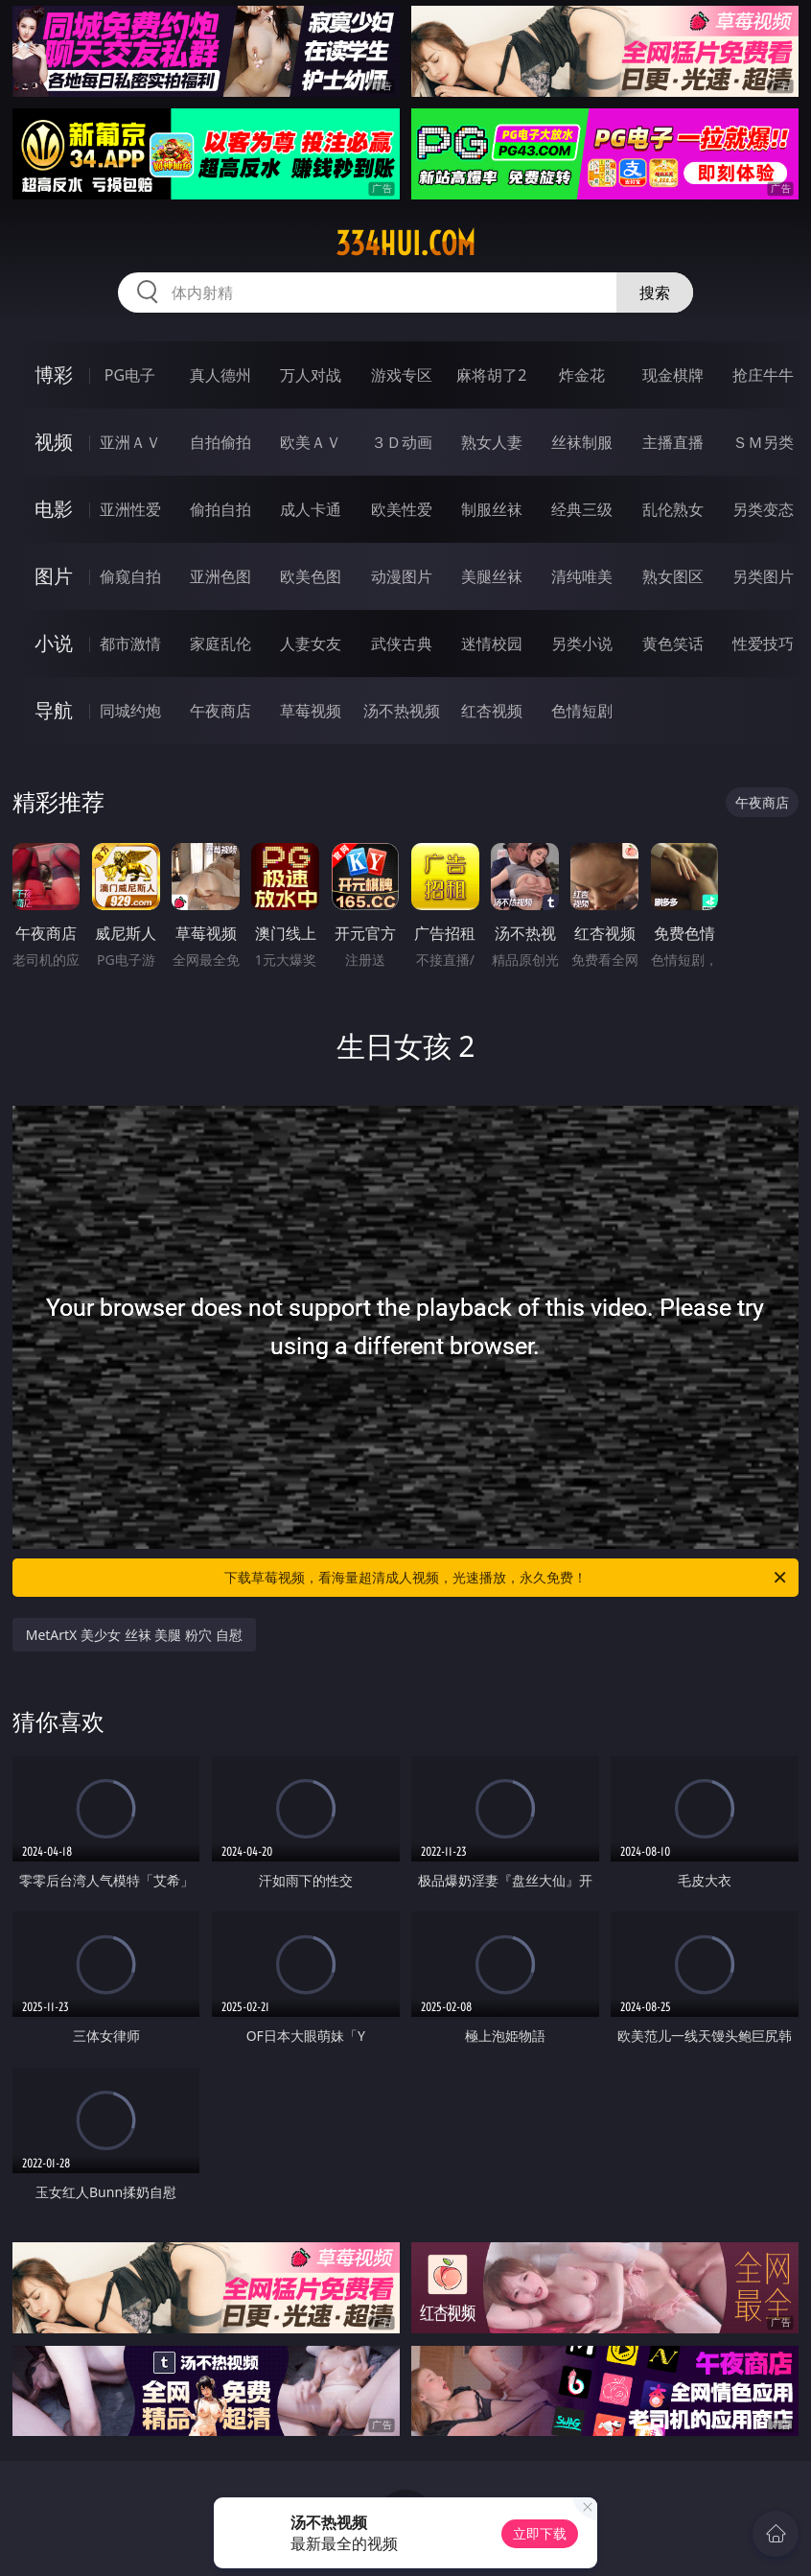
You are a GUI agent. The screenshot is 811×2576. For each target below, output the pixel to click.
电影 (54, 509)
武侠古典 (401, 643)
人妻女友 (310, 643)
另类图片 (763, 576)
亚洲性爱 (130, 509)
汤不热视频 (401, 710)
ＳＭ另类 (763, 442)
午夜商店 (220, 710)
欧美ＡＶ (310, 442)
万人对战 (310, 375)
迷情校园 (491, 643)
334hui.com (405, 243)
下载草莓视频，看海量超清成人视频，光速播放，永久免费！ (506, 1577)
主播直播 (673, 442)
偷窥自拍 (130, 576)
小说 (54, 643)
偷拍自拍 (220, 509)
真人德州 (220, 375)
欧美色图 (310, 576)
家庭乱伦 (220, 643)
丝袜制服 (582, 442)
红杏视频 (491, 710)
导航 (54, 710)
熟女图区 (673, 576)
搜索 (654, 292)
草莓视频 (310, 710)
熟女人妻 (491, 442)
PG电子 (129, 375)
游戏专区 (401, 375)
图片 (54, 576)
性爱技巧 (763, 643)
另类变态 (763, 509)
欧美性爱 (401, 509)
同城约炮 (130, 710)
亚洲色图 (220, 576)
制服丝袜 (491, 509)
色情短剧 (582, 710)
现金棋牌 (673, 375)
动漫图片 (401, 576)
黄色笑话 (673, 643)
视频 (54, 442)
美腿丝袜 (491, 576)
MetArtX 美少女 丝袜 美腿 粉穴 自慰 (134, 1635)
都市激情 (130, 643)
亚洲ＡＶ (130, 442)
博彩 (54, 374)
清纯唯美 (582, 576)
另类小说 (582, 643)
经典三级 (582, 509)
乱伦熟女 (673, 509)
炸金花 (582, 375)
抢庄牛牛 (763, 375)
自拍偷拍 (220, 442)
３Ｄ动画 (401, 442)
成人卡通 (310, 509)
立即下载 (540, 2533)
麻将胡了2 (491, 375)
